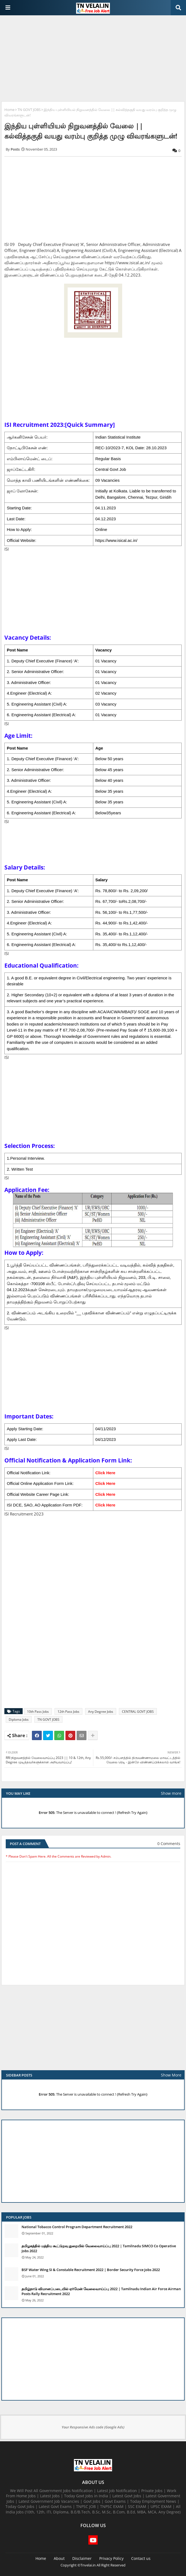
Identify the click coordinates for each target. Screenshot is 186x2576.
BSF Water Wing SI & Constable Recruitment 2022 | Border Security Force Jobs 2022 (91, 2269)
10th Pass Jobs (38, 1711)
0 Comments (168, 1843)
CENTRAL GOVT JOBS (138, 1711)
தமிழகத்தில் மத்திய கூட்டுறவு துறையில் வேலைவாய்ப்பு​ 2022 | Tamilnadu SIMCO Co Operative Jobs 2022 (99, 2248)
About (59, 2558)
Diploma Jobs (19, 1719)
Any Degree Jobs (100, 1711)
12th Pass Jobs (68, 1711)
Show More (171, 2075)
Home (9, 109)
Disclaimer (82, 2558)
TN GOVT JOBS (29, 109)
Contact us (141, 2558)
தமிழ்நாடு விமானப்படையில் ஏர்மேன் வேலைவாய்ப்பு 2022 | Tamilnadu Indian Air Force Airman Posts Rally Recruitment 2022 (101, 2291)
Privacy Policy (111, 2558)
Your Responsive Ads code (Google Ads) (93, 2427)
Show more (171, 1793)
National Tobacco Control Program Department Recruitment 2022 (77, 2226)
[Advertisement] (93, 59)
